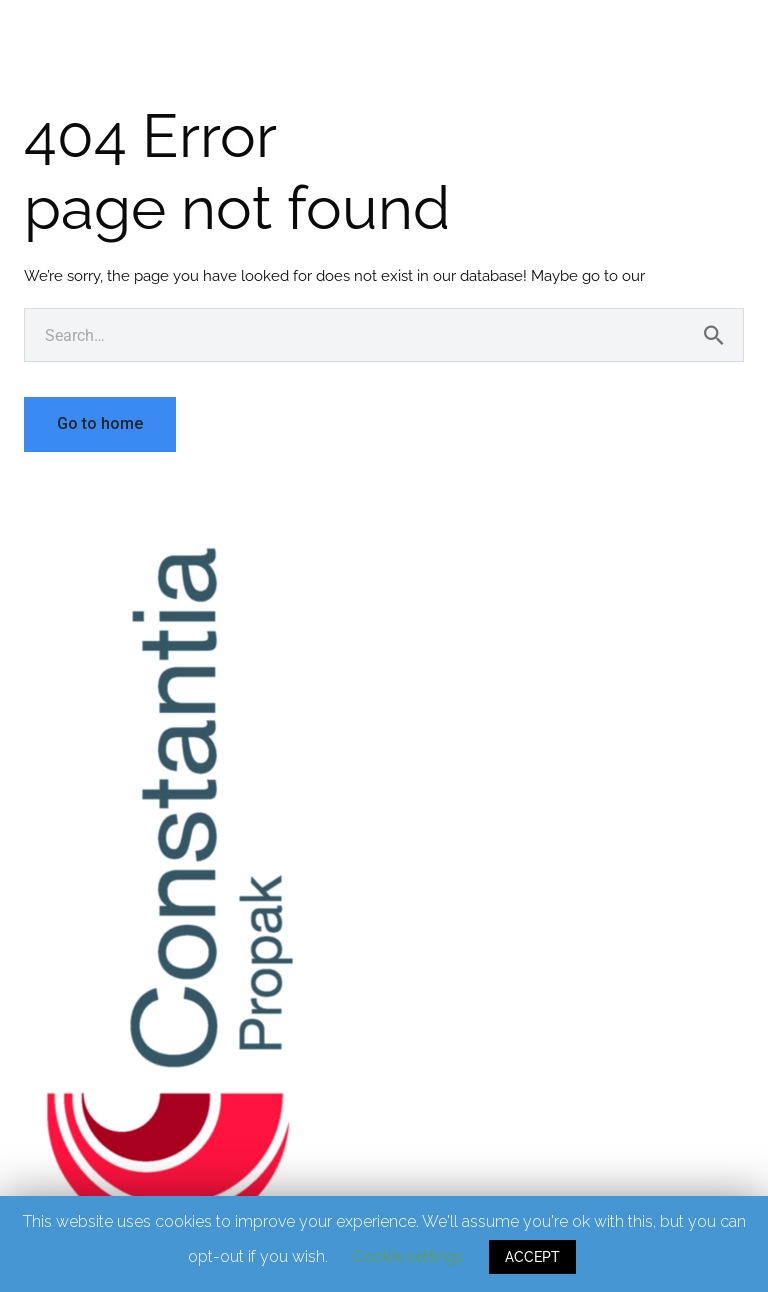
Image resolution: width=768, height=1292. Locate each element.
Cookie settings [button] (408, 1256)
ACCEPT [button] (532, 1257)
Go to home (100, 423)
